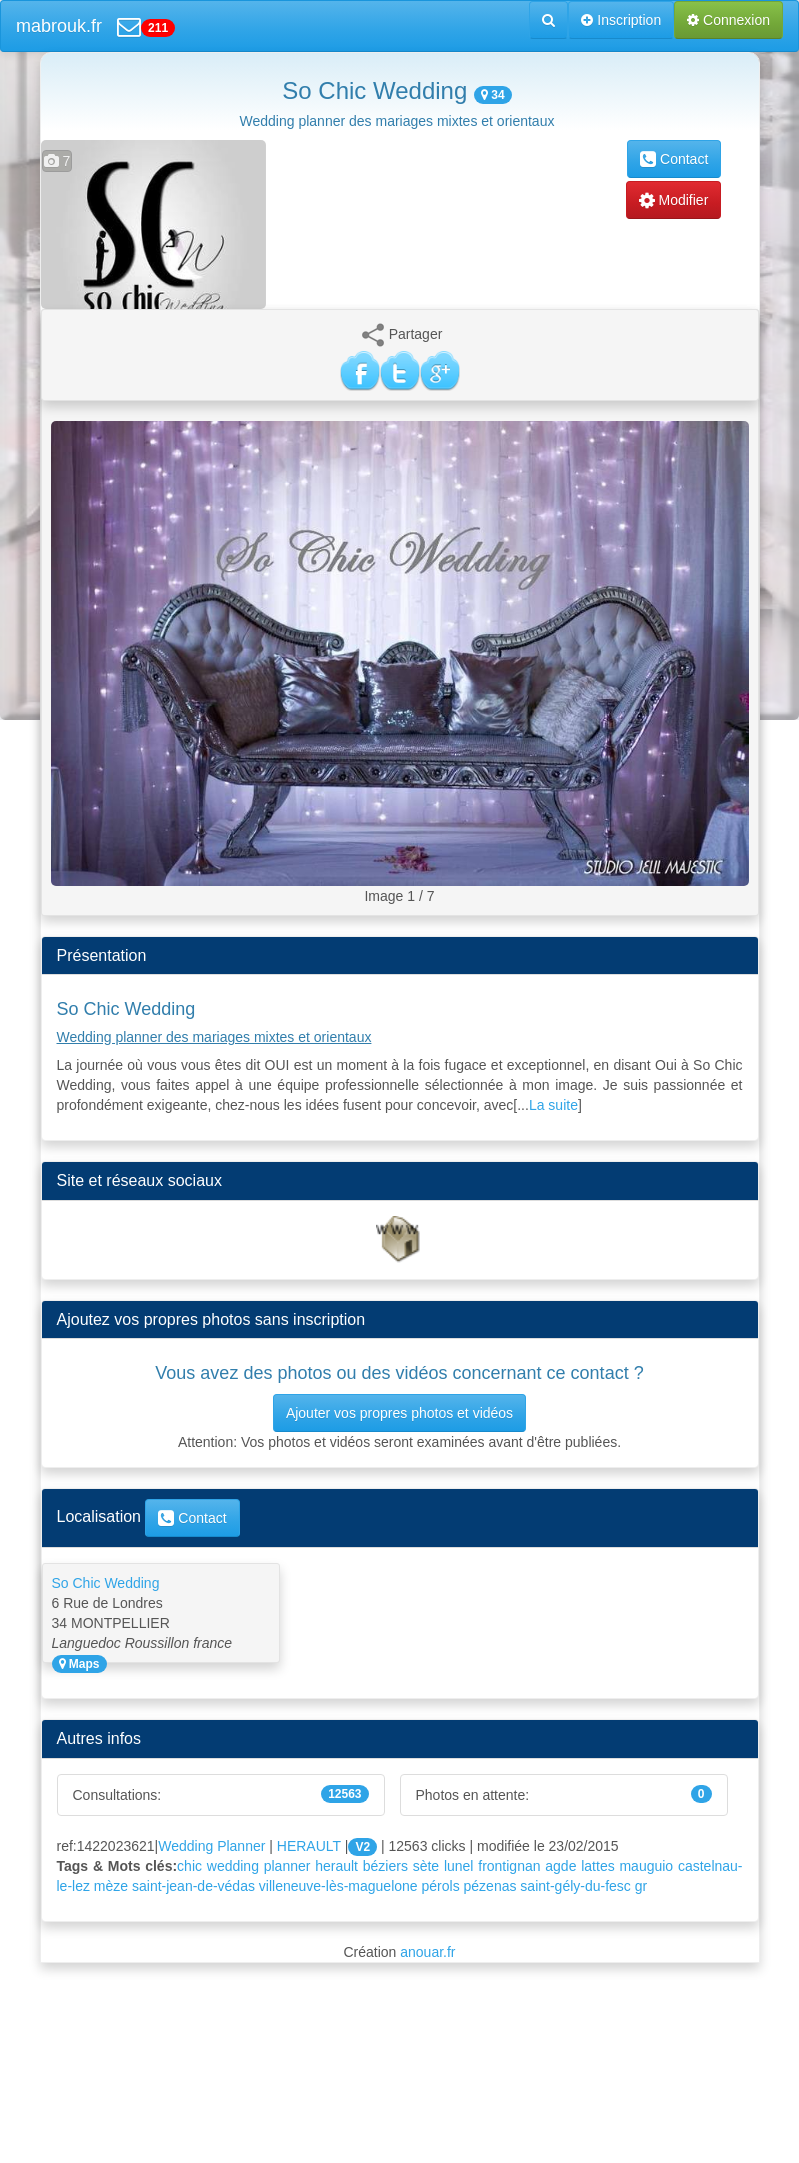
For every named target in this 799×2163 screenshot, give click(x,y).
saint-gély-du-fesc (575, 1886)
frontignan (509, 1866)
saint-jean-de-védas (193, 1886)
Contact (674, 159)
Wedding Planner (211, 1846)
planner (287, 1866)
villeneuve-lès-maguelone (338, 1886)
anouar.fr (427, 1952)
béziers (385, 1866)
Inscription (621, 20)
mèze (111, 1886)
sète (426, 1866)
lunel (459, 1866)
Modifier (674, 200)
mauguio (646, 1866)
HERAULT (309, 1846)
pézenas (490, 1886)
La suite (553, 1105)
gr (641, 1886)
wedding (233, 1866)
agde (560, 1866)
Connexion (728, 20)
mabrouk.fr (59, 26)
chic (189, 1866)
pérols (441, 1886)
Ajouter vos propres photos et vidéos (399, 1413)
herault (336, 1866)
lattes (597, 1866)
